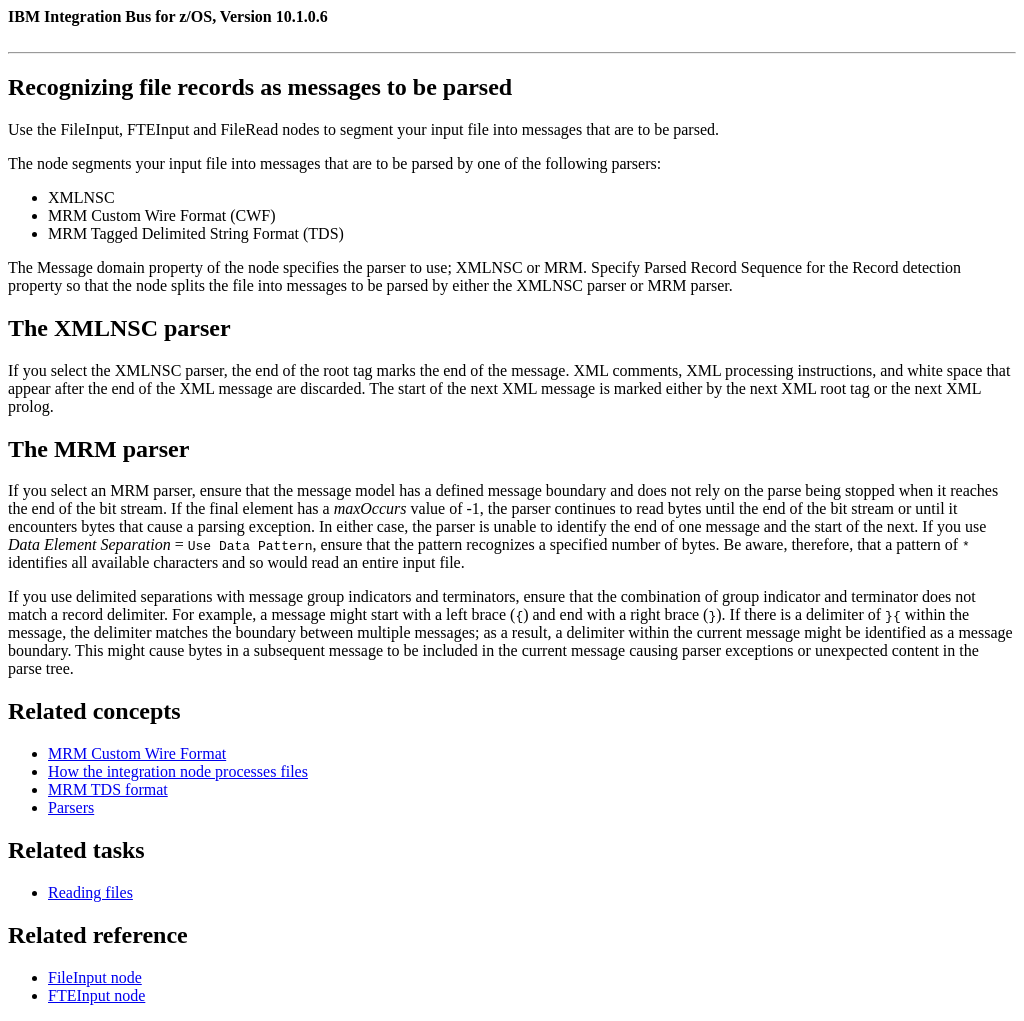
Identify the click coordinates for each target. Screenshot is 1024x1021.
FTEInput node (96, 995)
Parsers (71, 807)
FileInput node (95, 977)
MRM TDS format (108, 789)
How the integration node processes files (178, 771)
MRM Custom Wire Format (137, 753)
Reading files (90, 892)
